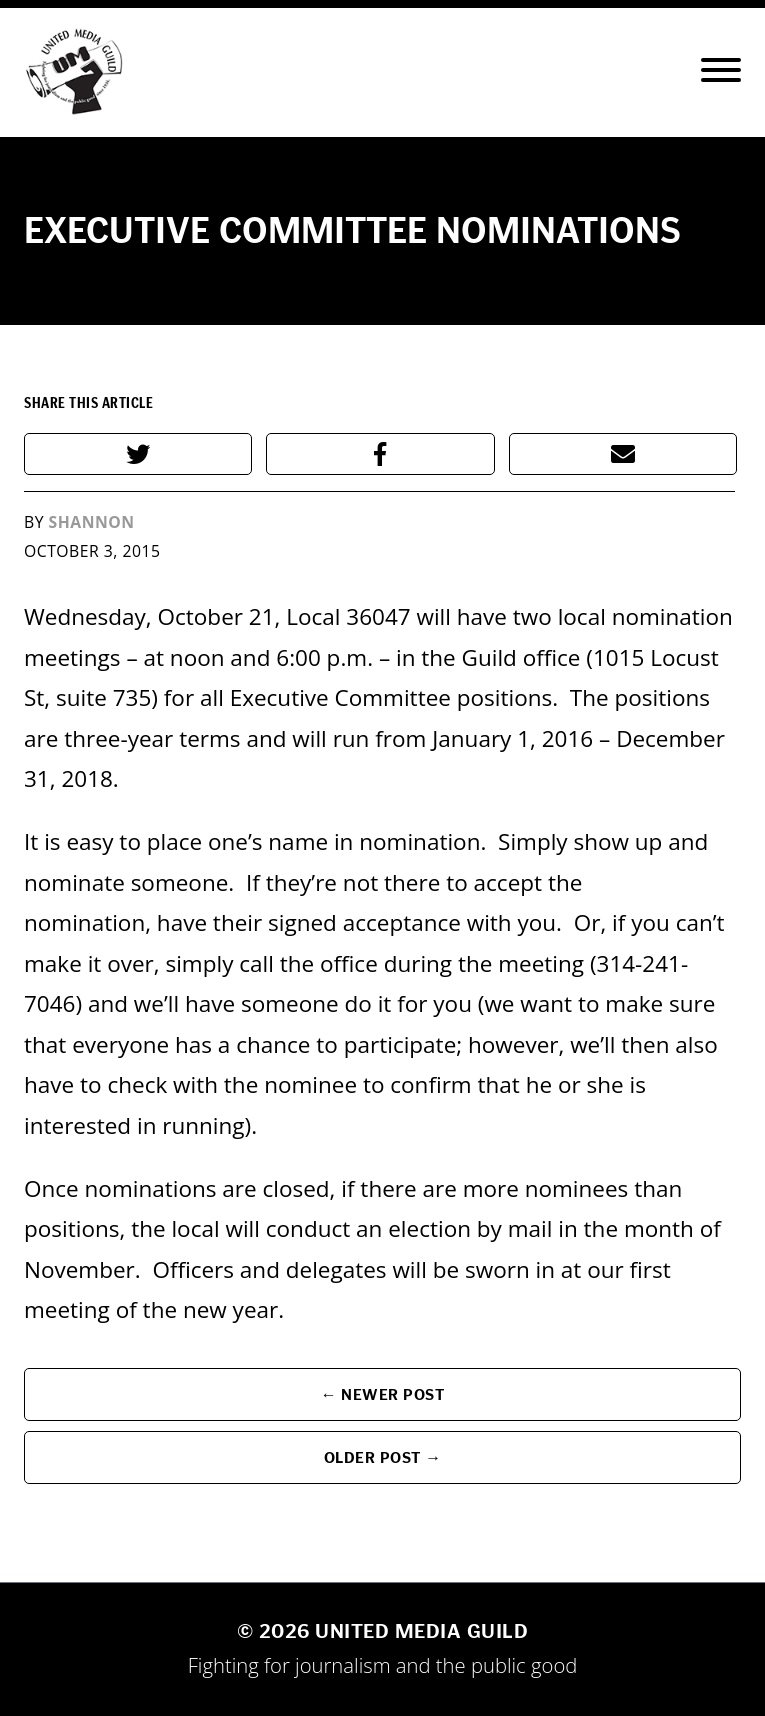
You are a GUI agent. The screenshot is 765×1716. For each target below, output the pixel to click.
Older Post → (383, 1457)
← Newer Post (383, 1394)
